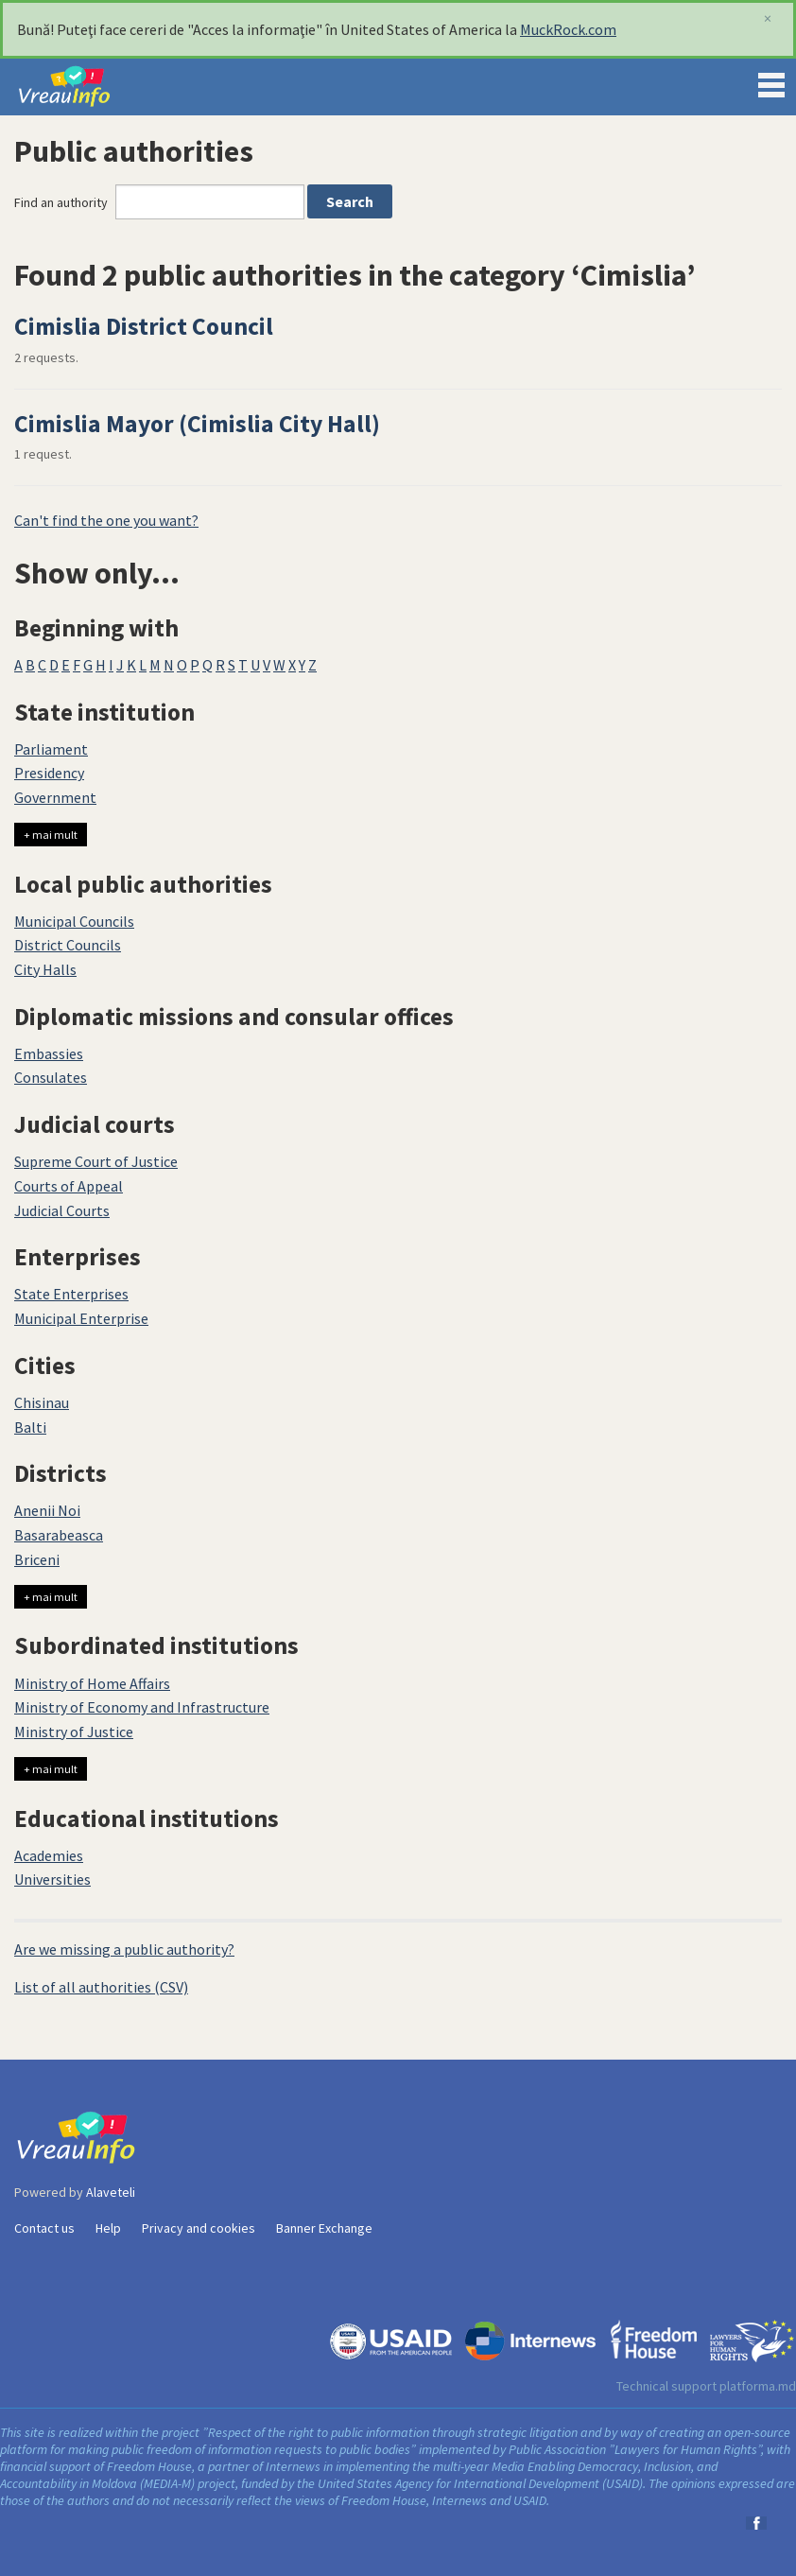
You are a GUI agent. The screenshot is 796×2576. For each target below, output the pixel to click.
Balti (30, 1427)
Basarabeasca (58, 1534)
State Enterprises (71, 1293)
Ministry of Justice (73, 1731)
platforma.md (757, 2385)
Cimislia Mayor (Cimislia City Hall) (197, 424)
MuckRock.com (568, 29)
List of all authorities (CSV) (101, 1986)
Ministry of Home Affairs (92, 1683)
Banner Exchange (324, 2228)
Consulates (50, 1077)
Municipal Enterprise (81, 1318)
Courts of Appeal (68, 1185)
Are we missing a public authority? (124, 1949)
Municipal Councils (74, 921)
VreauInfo (79, 87)
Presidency (49, 772)
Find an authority (61, 202)
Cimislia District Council (143, 326)
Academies (48, 1855)
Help (108, 2228)
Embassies (48, 1053)
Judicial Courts (62, 1210)
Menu (771, 81)
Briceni (37, 1559)
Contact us (44, 2228)
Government (55, 797)
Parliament (51, 749)
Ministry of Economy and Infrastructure (141, 1706)
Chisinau (41, 1402)
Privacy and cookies (198, 2228)
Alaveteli (110, 2192)
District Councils (67, 944)
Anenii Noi (47, 1510)
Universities (52, 1879)
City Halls (45, 969)
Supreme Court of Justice (96, 1161)
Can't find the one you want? (106, 520)
